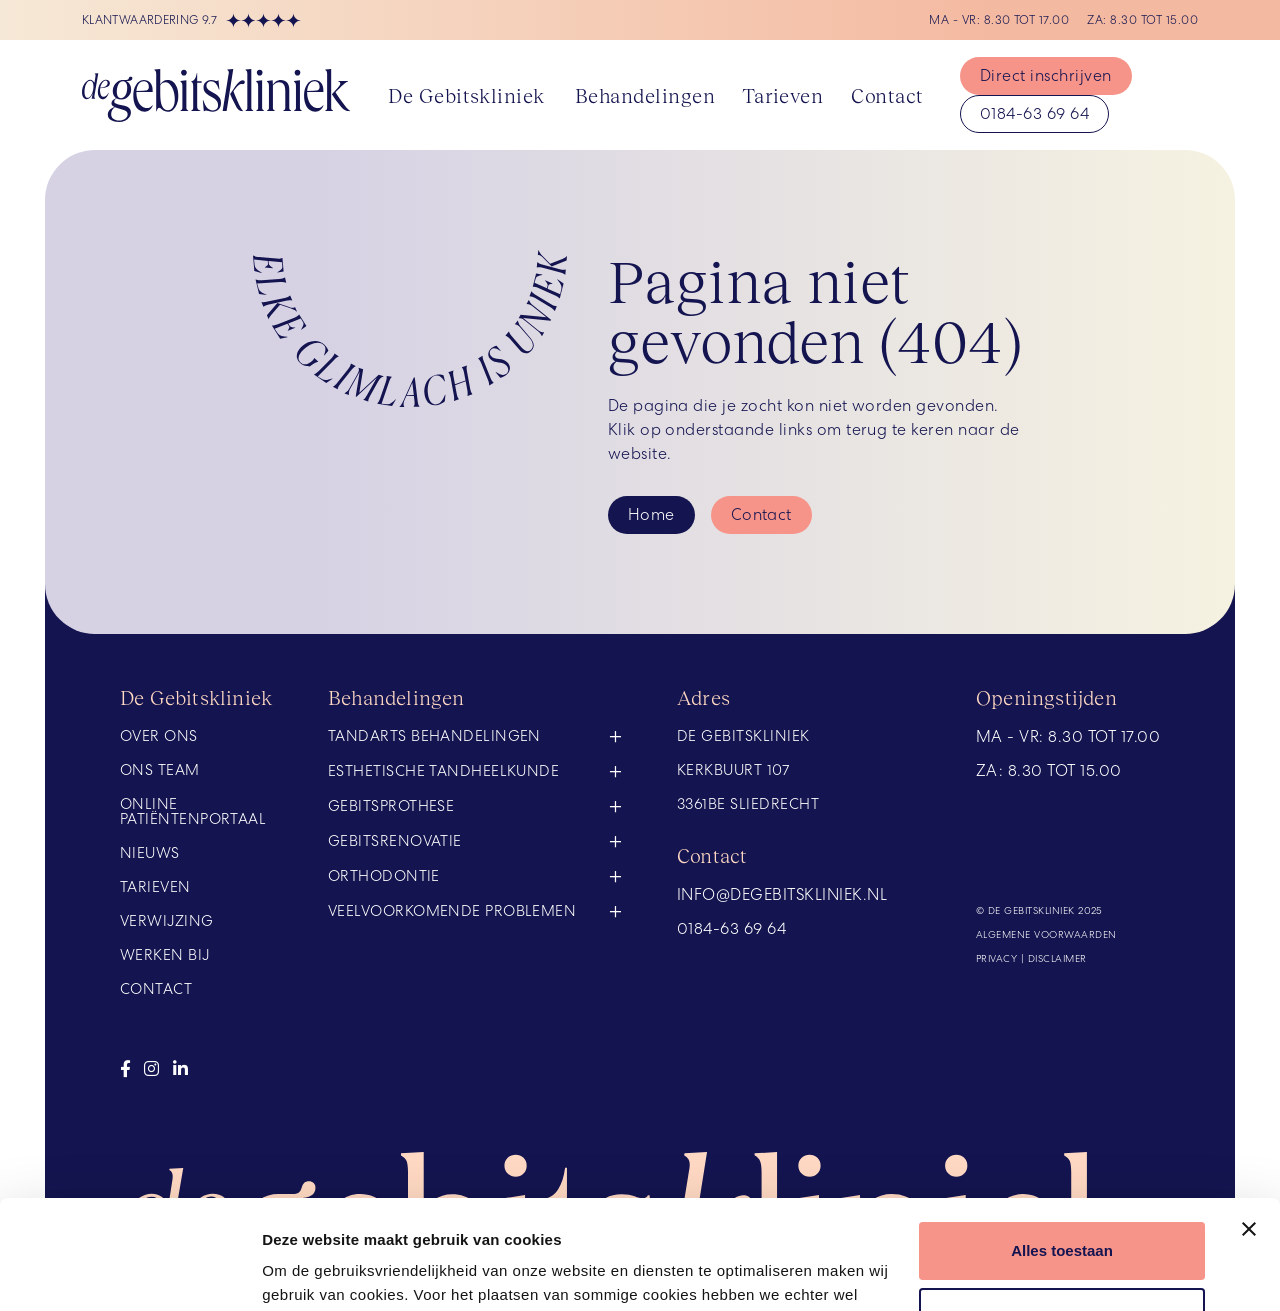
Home (651, 514)
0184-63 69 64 (1034, 113)
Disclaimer (1057, 958)
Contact (887, 95)
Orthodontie (384, 876)
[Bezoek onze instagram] (151, 1069)
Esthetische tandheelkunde (443, 771)
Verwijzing (167, 921)
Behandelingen (645, 95)
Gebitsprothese (391, 806)
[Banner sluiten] (1249, 1127)
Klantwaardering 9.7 (191, 20)
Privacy (996, 958)
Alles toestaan (1062, 1148)
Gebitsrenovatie (395, 841)
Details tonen (309, 1271)
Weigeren (1061, 1213)
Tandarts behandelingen (434, 737)
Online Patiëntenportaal (193, 812)
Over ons (159, 736)
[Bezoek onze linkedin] (180, 1069)
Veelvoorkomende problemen (452, 911)
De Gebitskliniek (466, 95)
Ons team (160, 770)
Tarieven (783, 95)
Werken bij (165, 955)
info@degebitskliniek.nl (782, 894)
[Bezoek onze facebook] (125, 1069)
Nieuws (150, 853)
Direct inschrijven (1046, 75)
